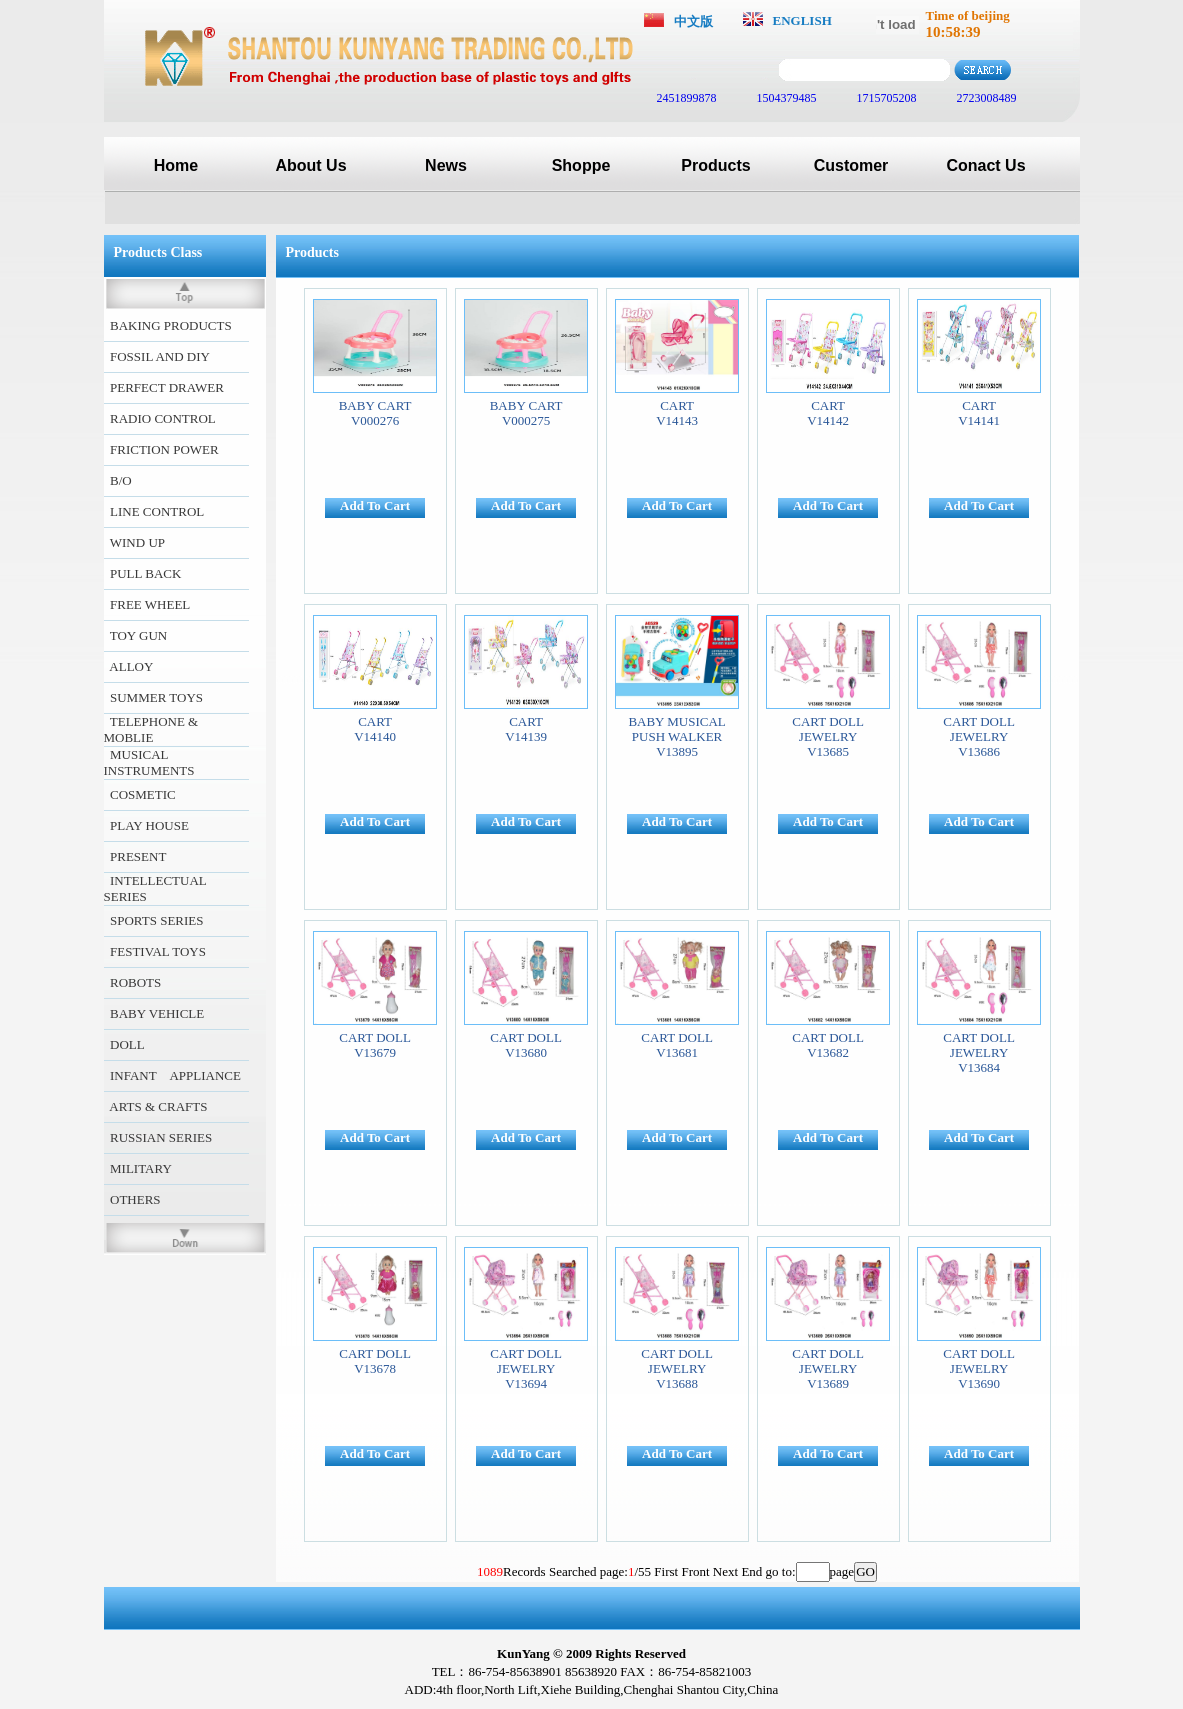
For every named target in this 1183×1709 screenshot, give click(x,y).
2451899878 (685, 98)
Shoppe (581, 165)
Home (176, 165)
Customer (851, 165)
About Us (310, 165)
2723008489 (985, 98)
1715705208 (885, 98)
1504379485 (785, 98)
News (446, 165)
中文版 (693, 21)
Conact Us (985, 165)
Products (715, 165)
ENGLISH (802, 20)
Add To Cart (375, 505)
